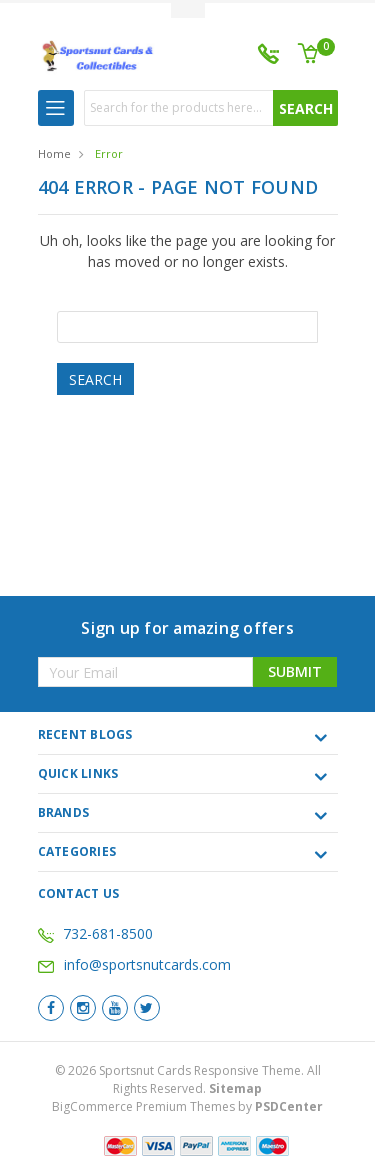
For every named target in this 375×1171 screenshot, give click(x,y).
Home (54, 153)
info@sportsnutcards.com (134, 964)
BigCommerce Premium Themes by (187, 1106)
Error (109, 153)
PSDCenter (289, 1106)
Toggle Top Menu (188, 10)
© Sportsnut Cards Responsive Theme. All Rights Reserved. (188, 1079)
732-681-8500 (108, 933)
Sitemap (235, 1088)
